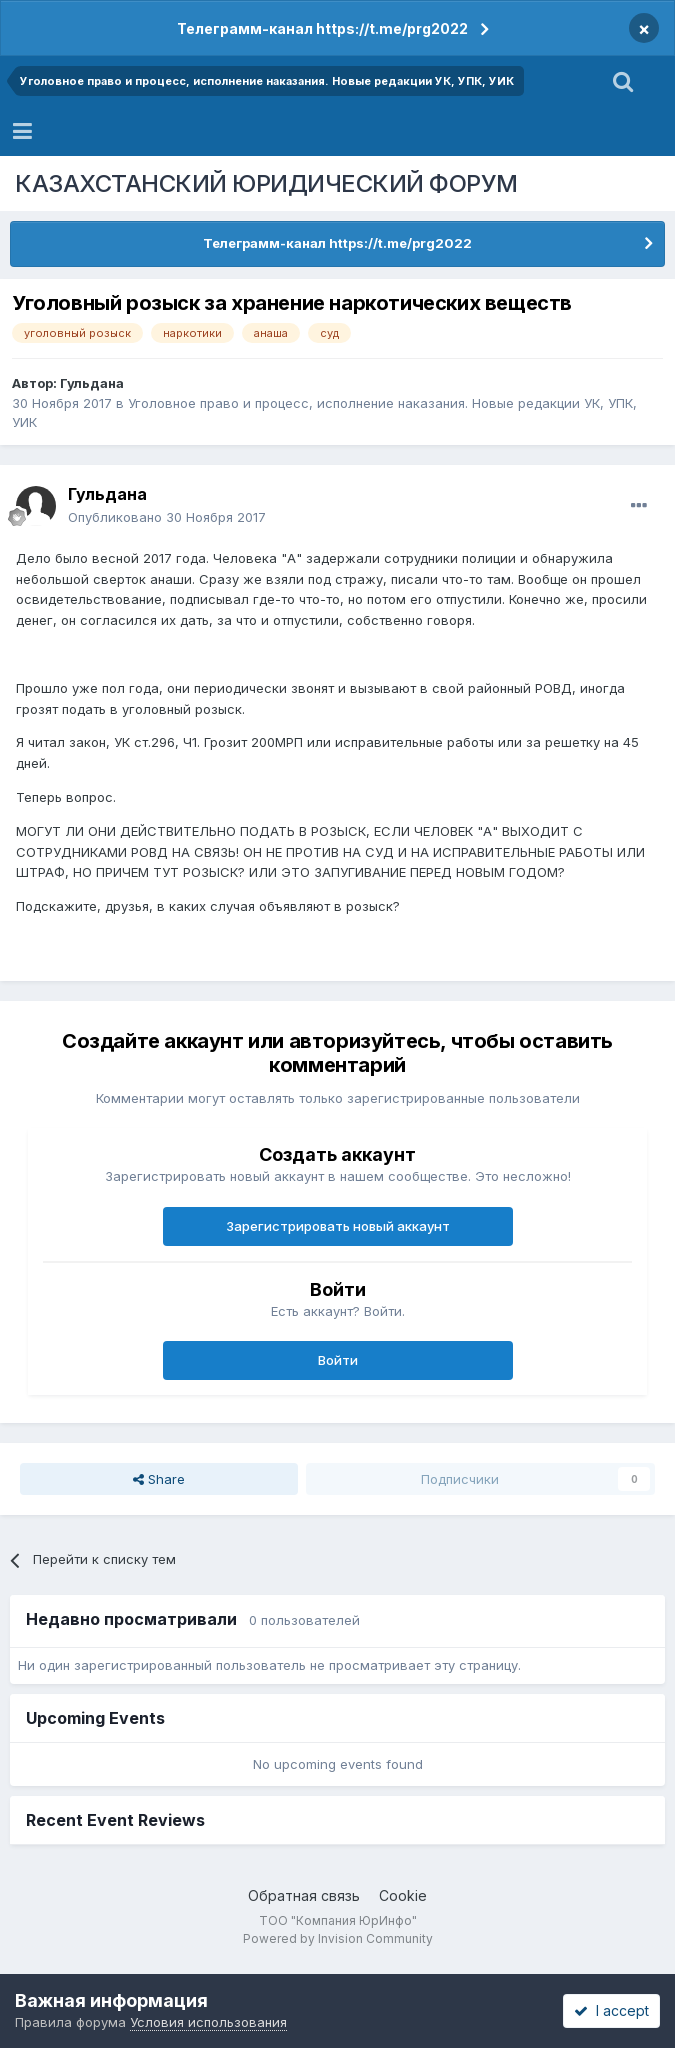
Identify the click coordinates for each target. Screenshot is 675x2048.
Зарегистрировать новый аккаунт (338, 1226)
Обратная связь (304, 1895)
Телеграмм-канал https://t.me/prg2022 (322, 28)
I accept (611, 2010)
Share (159, 1479)
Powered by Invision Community (338, 1938)
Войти (338, 1360)
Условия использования (208, 2022)
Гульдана (92, 383)
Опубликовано (167, 517)
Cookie (403, 1895)
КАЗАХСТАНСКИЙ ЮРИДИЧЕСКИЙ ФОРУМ (266, 183)
